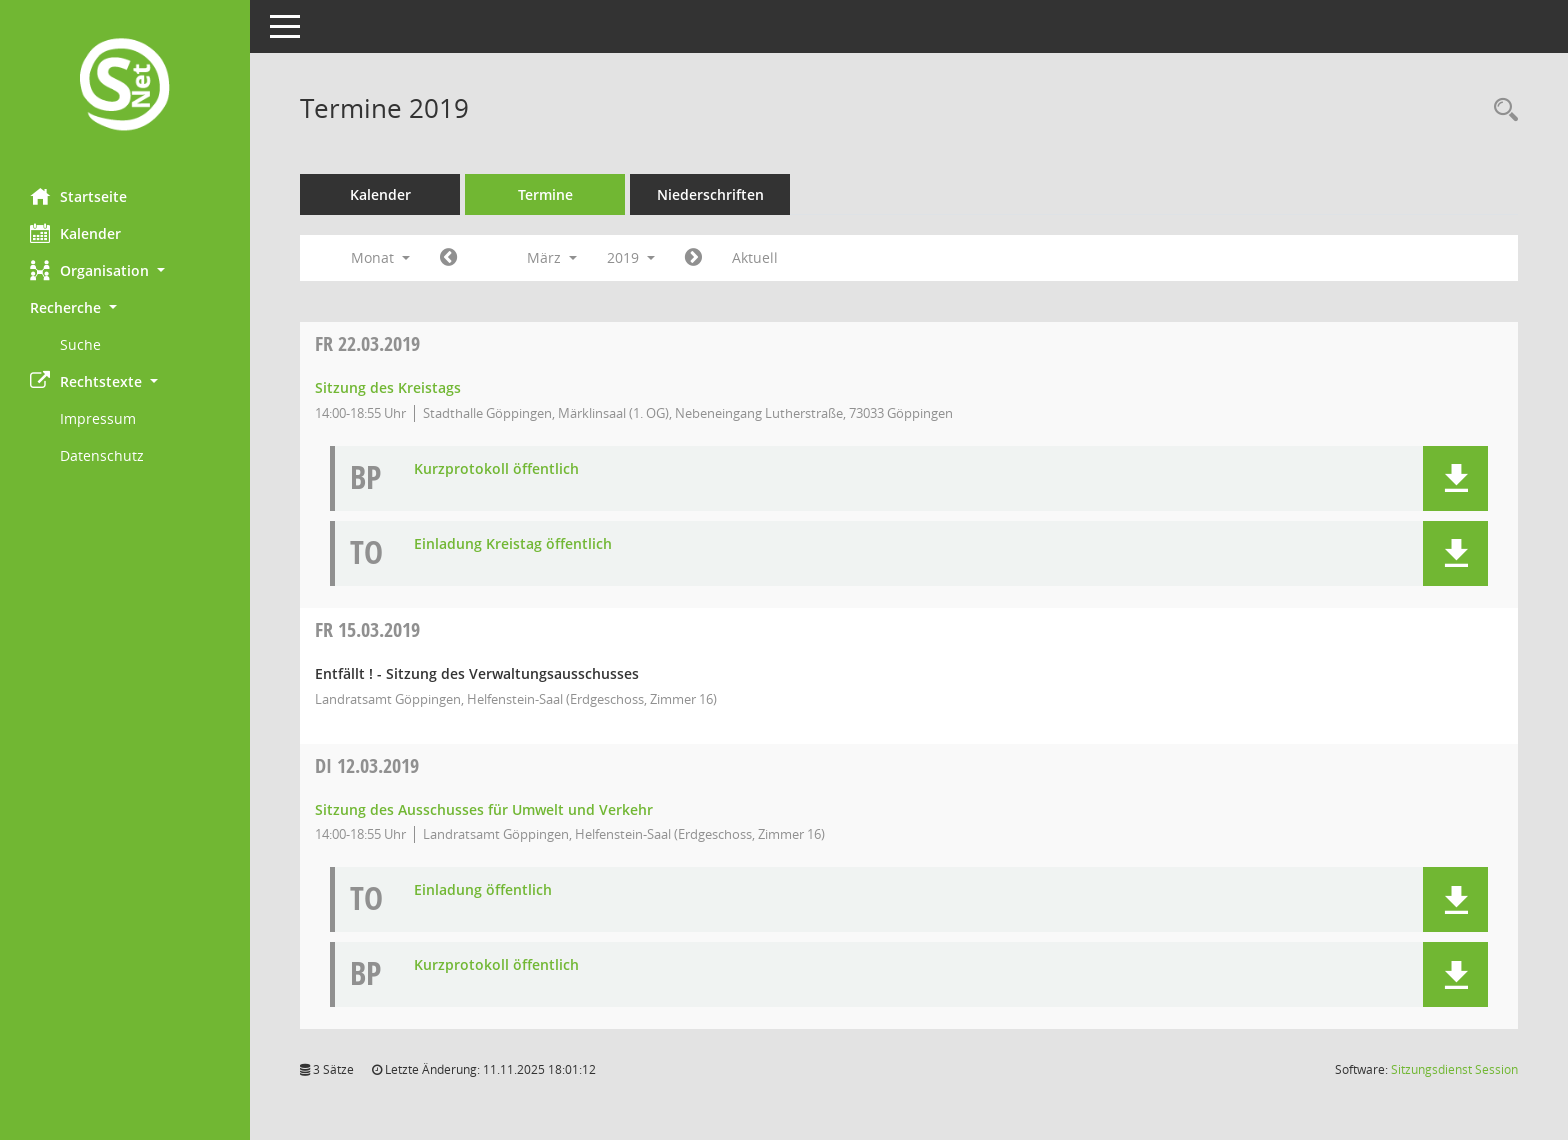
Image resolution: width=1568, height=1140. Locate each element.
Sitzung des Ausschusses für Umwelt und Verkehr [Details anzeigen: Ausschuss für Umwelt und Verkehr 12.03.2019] (484, 809)
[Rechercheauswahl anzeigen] (1501, 110)
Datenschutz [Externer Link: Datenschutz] (102, 455)
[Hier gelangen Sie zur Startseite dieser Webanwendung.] (125, 86)
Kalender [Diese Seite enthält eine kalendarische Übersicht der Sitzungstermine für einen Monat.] (75, 233)
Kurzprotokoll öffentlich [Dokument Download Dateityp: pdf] (496, 469)
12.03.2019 (367, 765)
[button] (125, 270)
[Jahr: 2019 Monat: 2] (448, 258)
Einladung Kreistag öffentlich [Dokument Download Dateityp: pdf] (513, 544)
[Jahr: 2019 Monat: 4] (693, 258)
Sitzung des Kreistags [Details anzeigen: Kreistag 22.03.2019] (388, 387)
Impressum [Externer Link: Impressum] (98, 418)
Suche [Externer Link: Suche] (80, 344)
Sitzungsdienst (1454, 1069)
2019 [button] (631, 257)
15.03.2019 (367, 629)
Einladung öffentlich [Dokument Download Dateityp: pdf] (483, 890)
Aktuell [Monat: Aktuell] (755, 257)
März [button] (552, 257)
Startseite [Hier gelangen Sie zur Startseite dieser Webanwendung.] (78, 196)
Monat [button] (380, 257)
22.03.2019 (367, 343)
